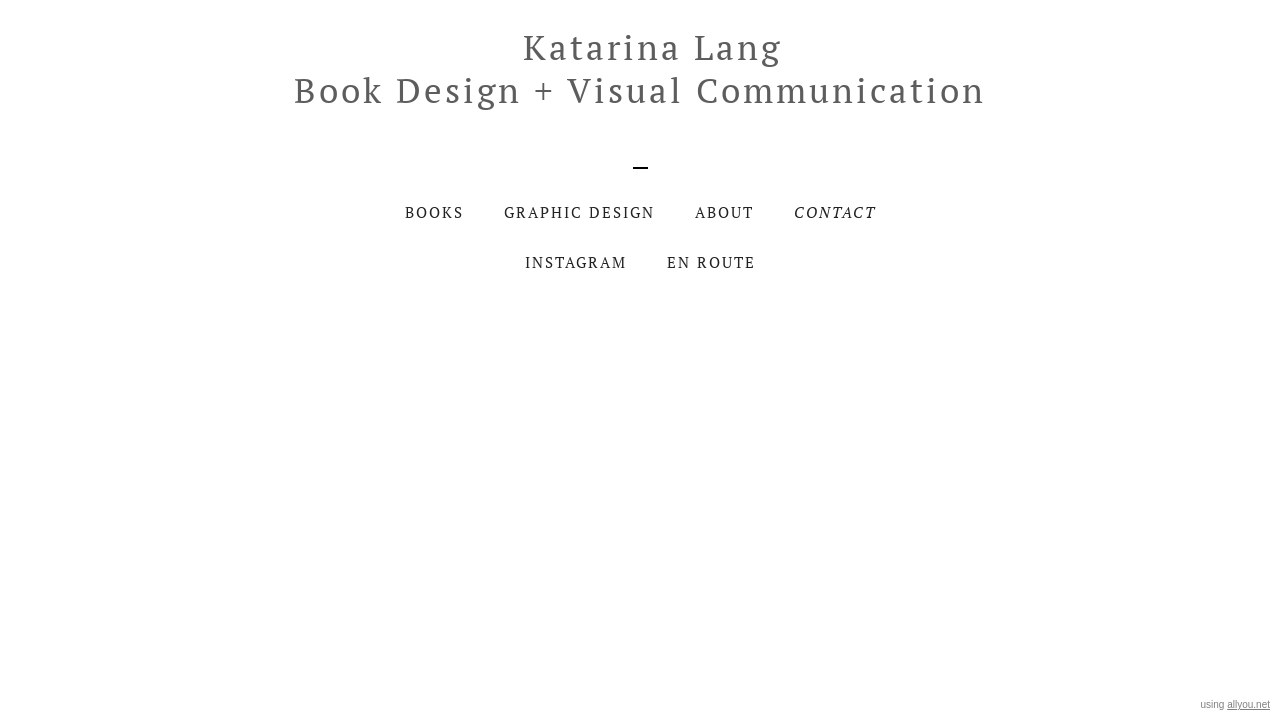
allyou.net (1248, 704)
